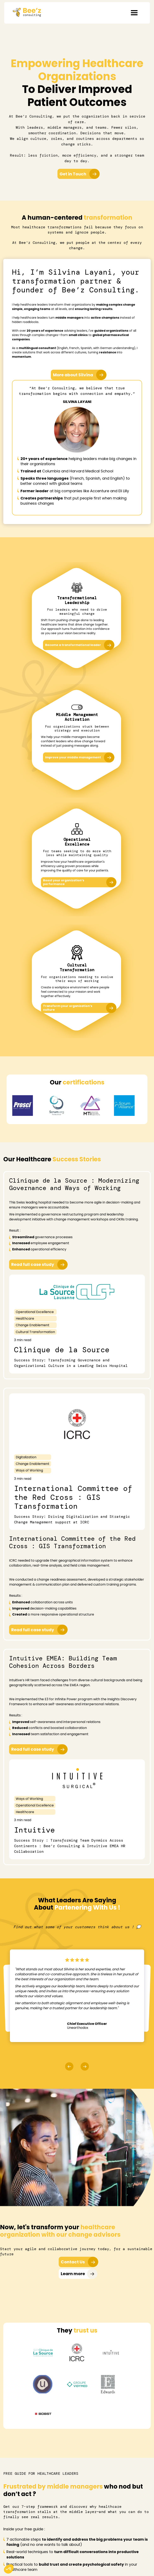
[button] (134, 13)
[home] (26, 11)
